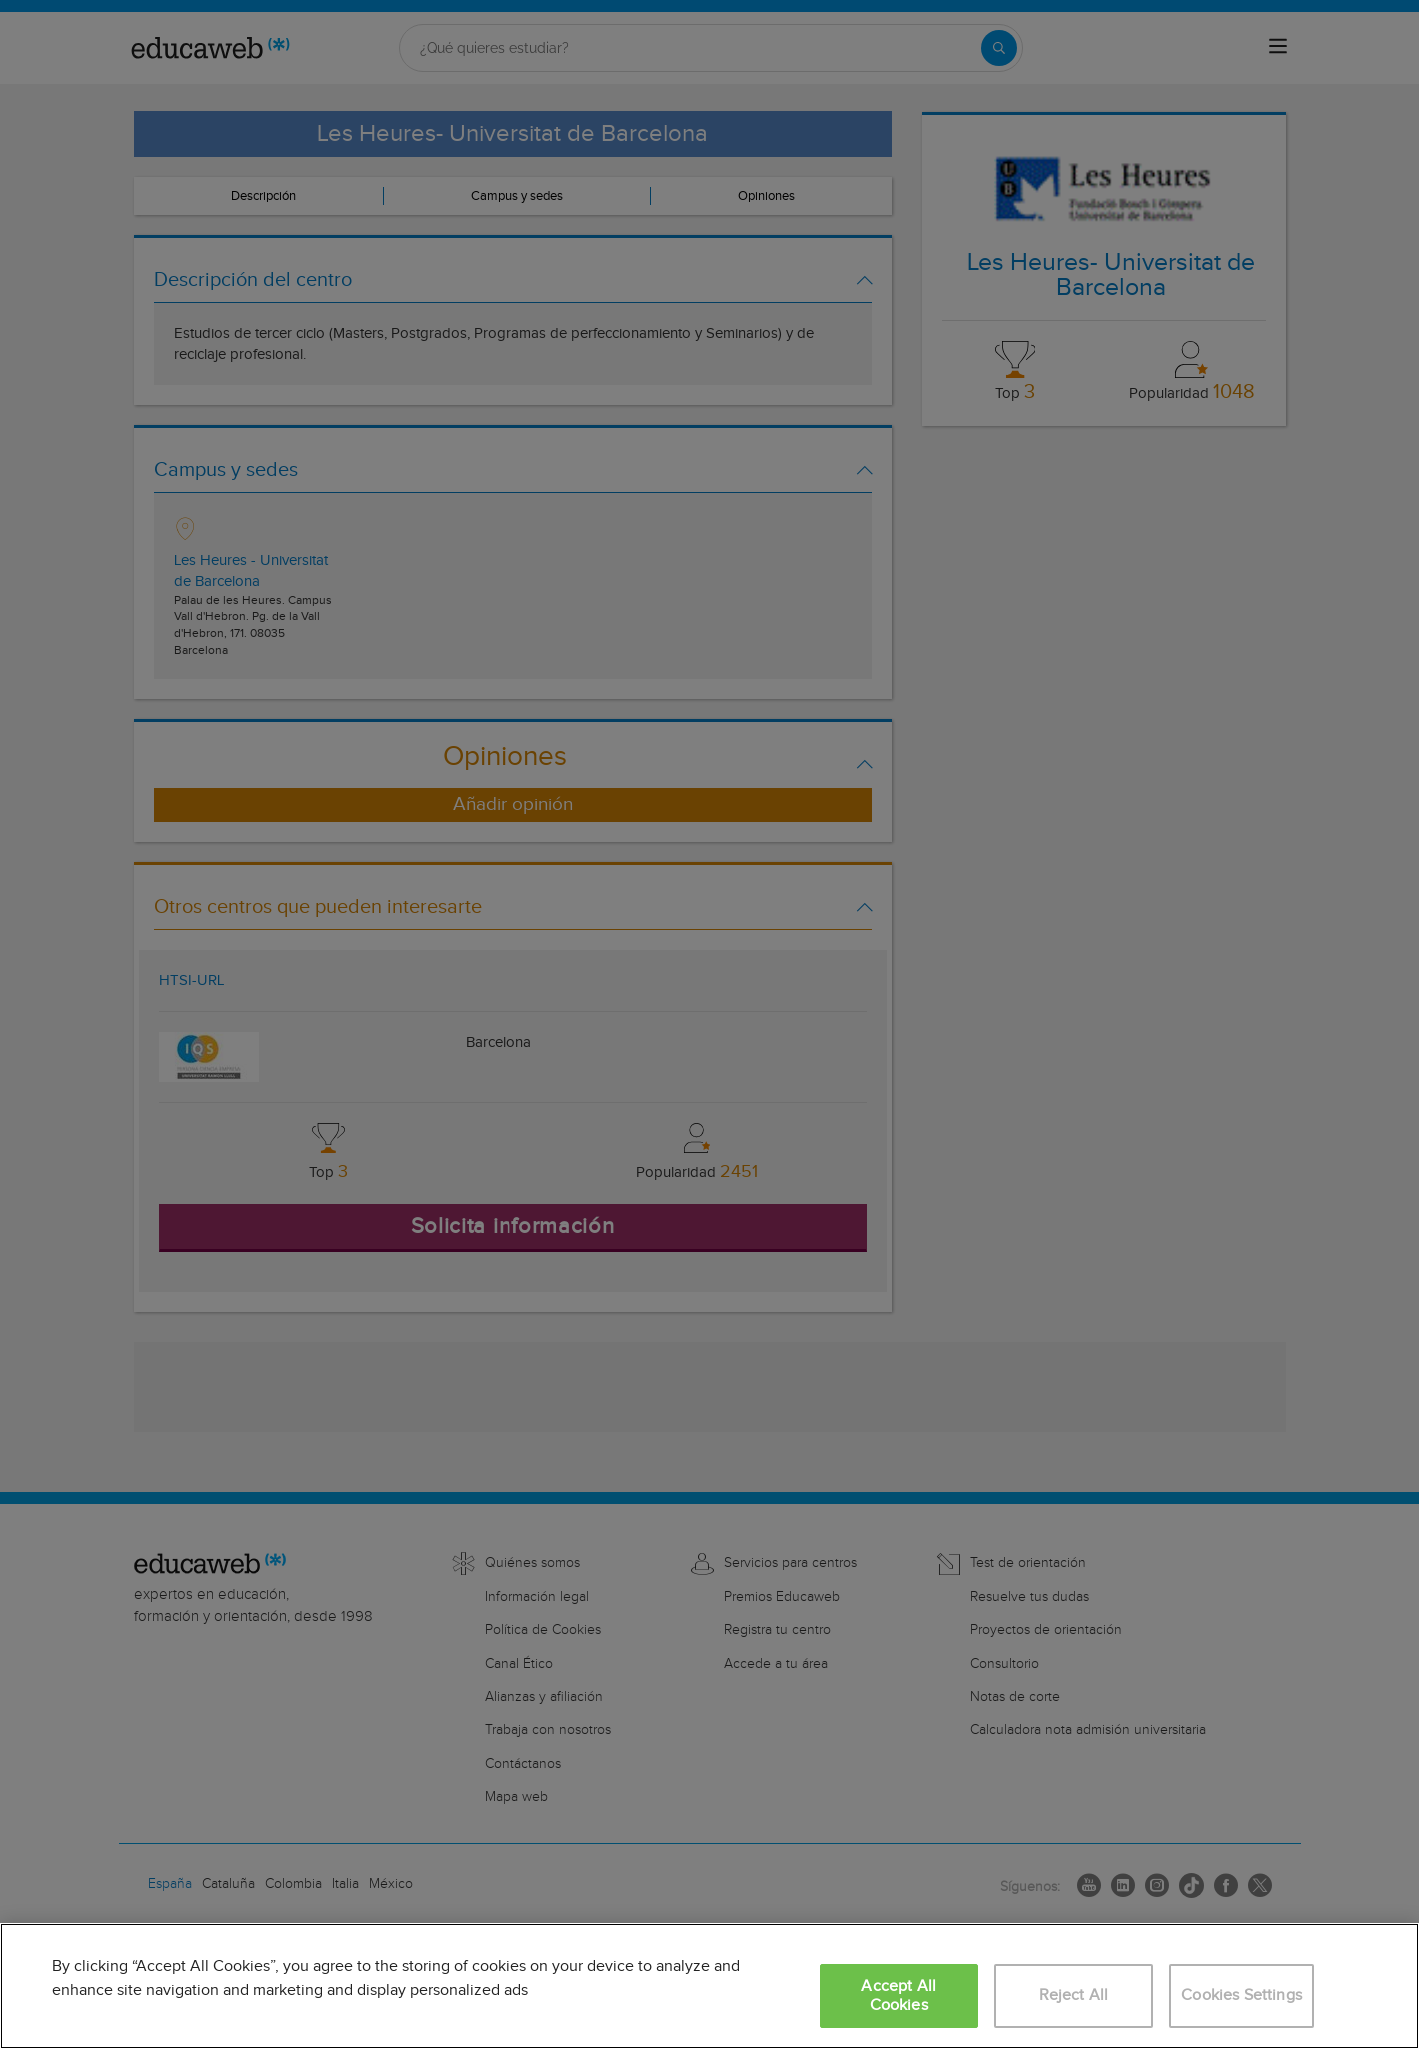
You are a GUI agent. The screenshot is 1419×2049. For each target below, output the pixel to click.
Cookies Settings (1241, 1995)
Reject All (1074, 1995)
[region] (709, 1986)
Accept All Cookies (898, 1996)
